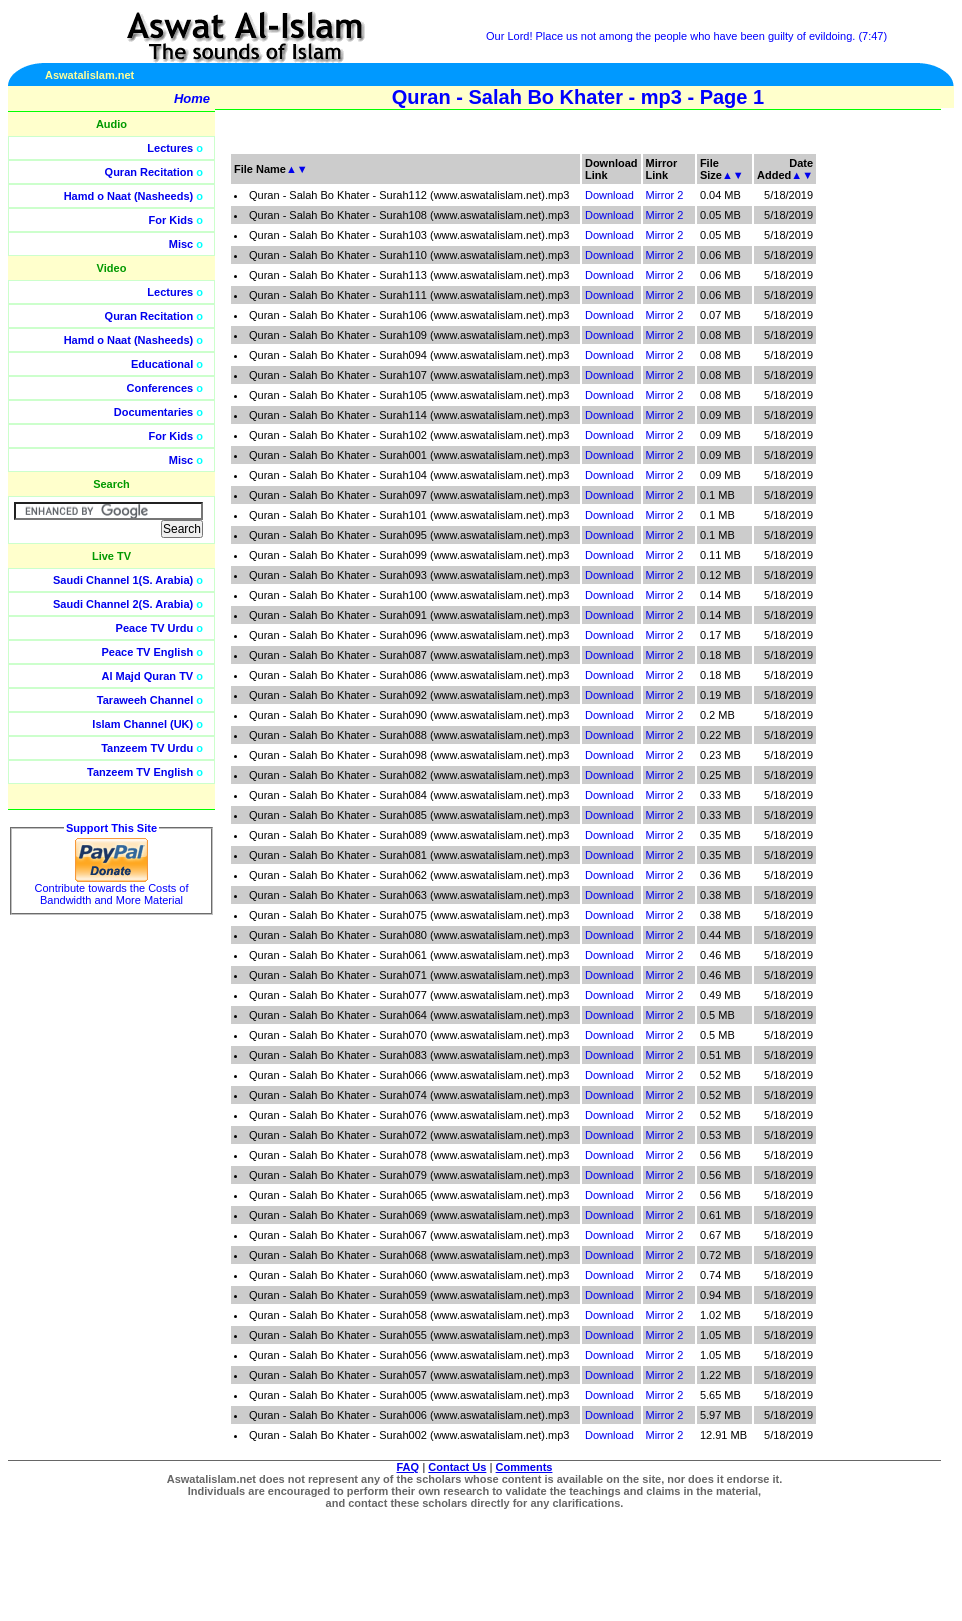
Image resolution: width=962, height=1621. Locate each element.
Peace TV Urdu (155, 628)
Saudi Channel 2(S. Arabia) (123, 604)
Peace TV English (148, 652)
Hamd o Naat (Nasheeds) (129, 196)
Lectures (170, 148)
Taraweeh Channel (145, 700)
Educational (162, 364)
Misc (181, 244)
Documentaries (153, 412)
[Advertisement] (867, 450)
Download (609, 195)
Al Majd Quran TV (148, 676)
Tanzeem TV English (140, 772)
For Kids (171, 220)
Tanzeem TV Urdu (147, 748)
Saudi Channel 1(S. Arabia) (123, 580)
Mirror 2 (665, 195)
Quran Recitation (149, 172)
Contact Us (457, 1467)
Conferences (160, 388)
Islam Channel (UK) (142, 724)
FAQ (408, 1467)
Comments (524, 1467)
